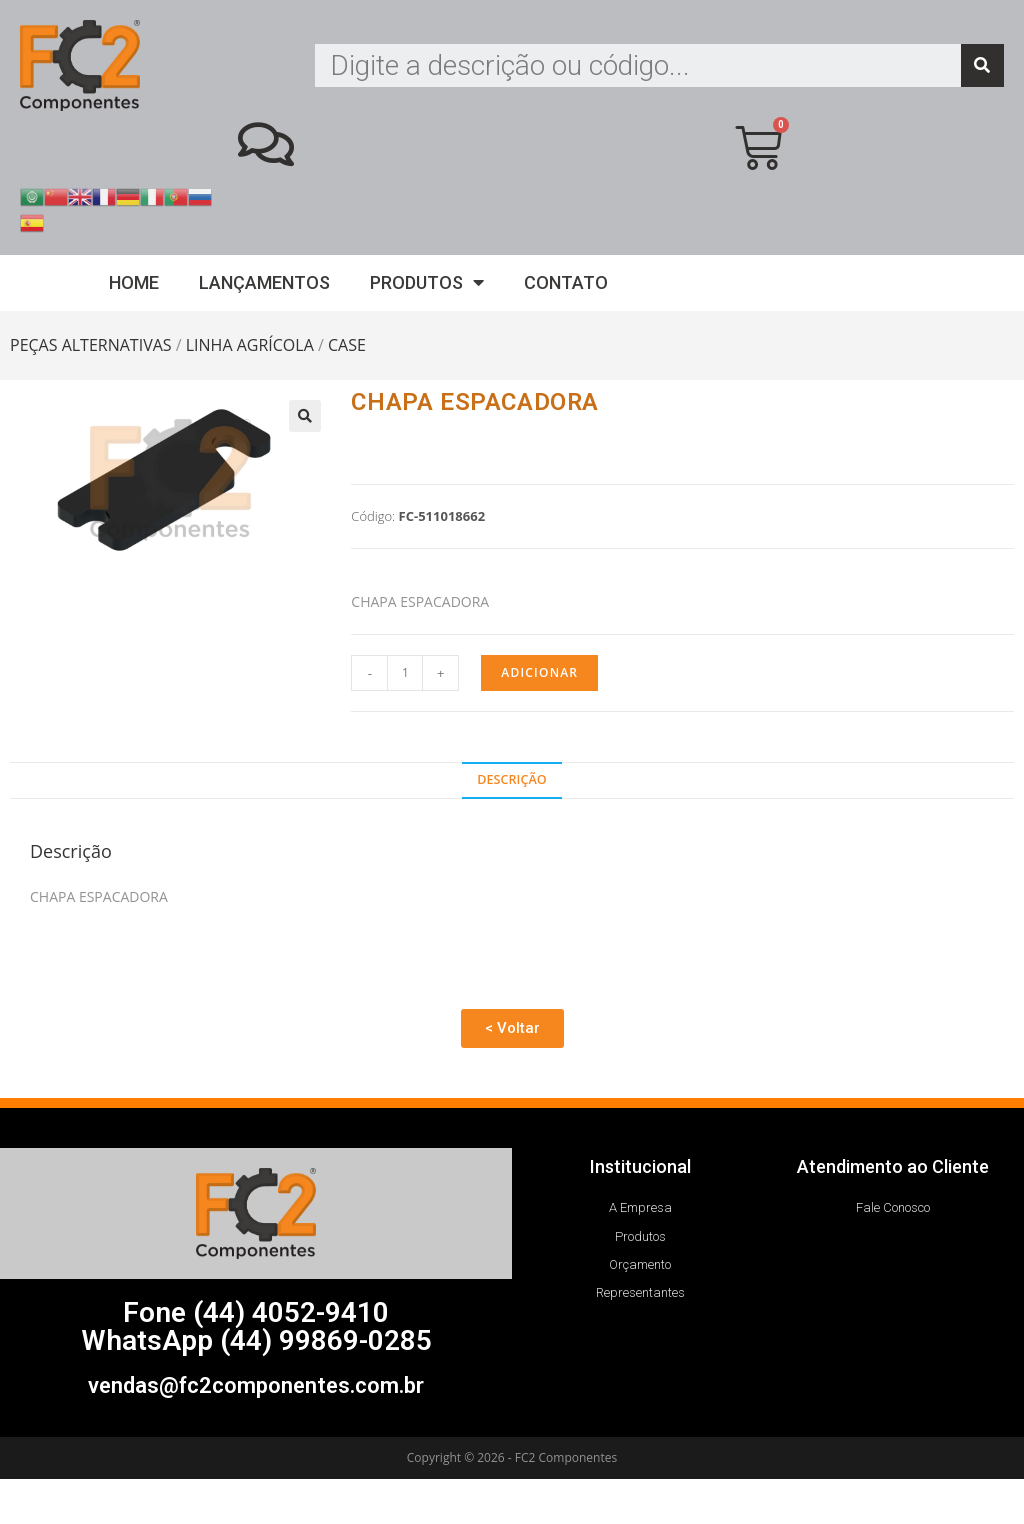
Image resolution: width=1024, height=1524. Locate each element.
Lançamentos (264, 282)
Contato (566, 282)
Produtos (427, 282)
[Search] (982, 65)
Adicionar (539, 672)
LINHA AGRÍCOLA (250, 345)
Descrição (511, 779)
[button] (512, 1028)
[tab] (512, 780)
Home (134, 282)
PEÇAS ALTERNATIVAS (91, 345)
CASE (347, 345)
